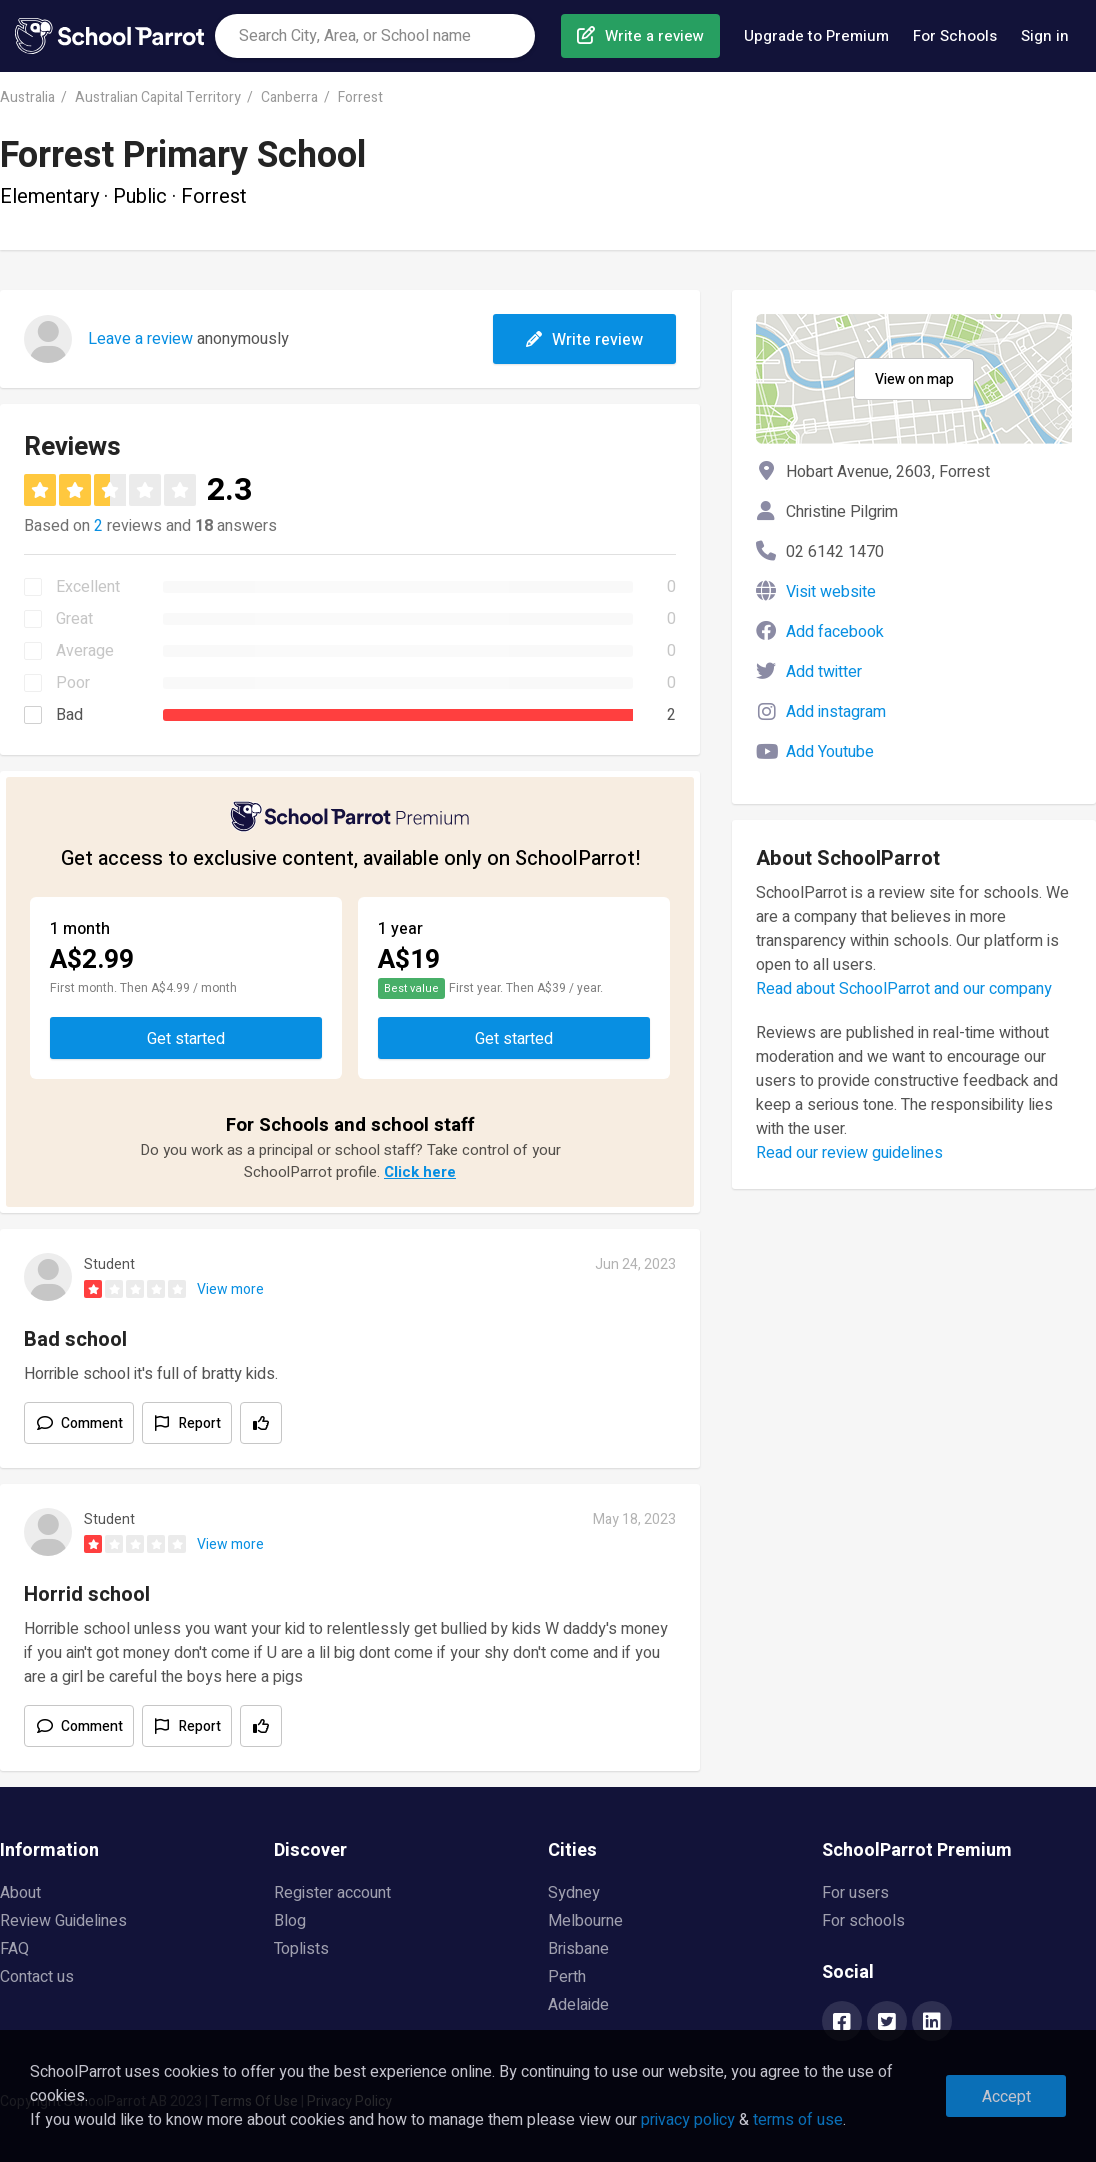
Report (200, 1423)
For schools (863, 1921)
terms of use (798, 2120)
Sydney (574, 1893)
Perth (567, 1977)
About (20, 1893)
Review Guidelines (63, 1921)
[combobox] (375, 36)
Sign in (1045, 36)
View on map (914, 379)
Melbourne (585, 1921)
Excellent (88, 587)
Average (85, 651)
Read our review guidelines (849, 1153)
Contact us (37, 1977)
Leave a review (140, 339)
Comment (92, 1423)
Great (74, 619)
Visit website (831, 592)
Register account (332, 1893)
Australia (27, 97)
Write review (584, 340)
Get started (186, 1039)
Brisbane (578, 1949)
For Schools (955, 36)
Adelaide (578, 2005)
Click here (420, 1172)
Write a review (654, 36)
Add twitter (824, 672)
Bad (69, 715)
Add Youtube (830, 752)
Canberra (289, 97)
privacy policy (688, 2120)
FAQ (14, 1949)
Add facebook (835, 632)
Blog (290, 1921)
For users (855, 1893)
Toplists (301, 1949)
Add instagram (836, 712)
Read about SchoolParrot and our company (904, 989)
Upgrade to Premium (816, 36)
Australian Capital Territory (158, 97)
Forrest (360, 97)
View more (230, 1289)
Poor (73, 683)
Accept (1006, 2097)
